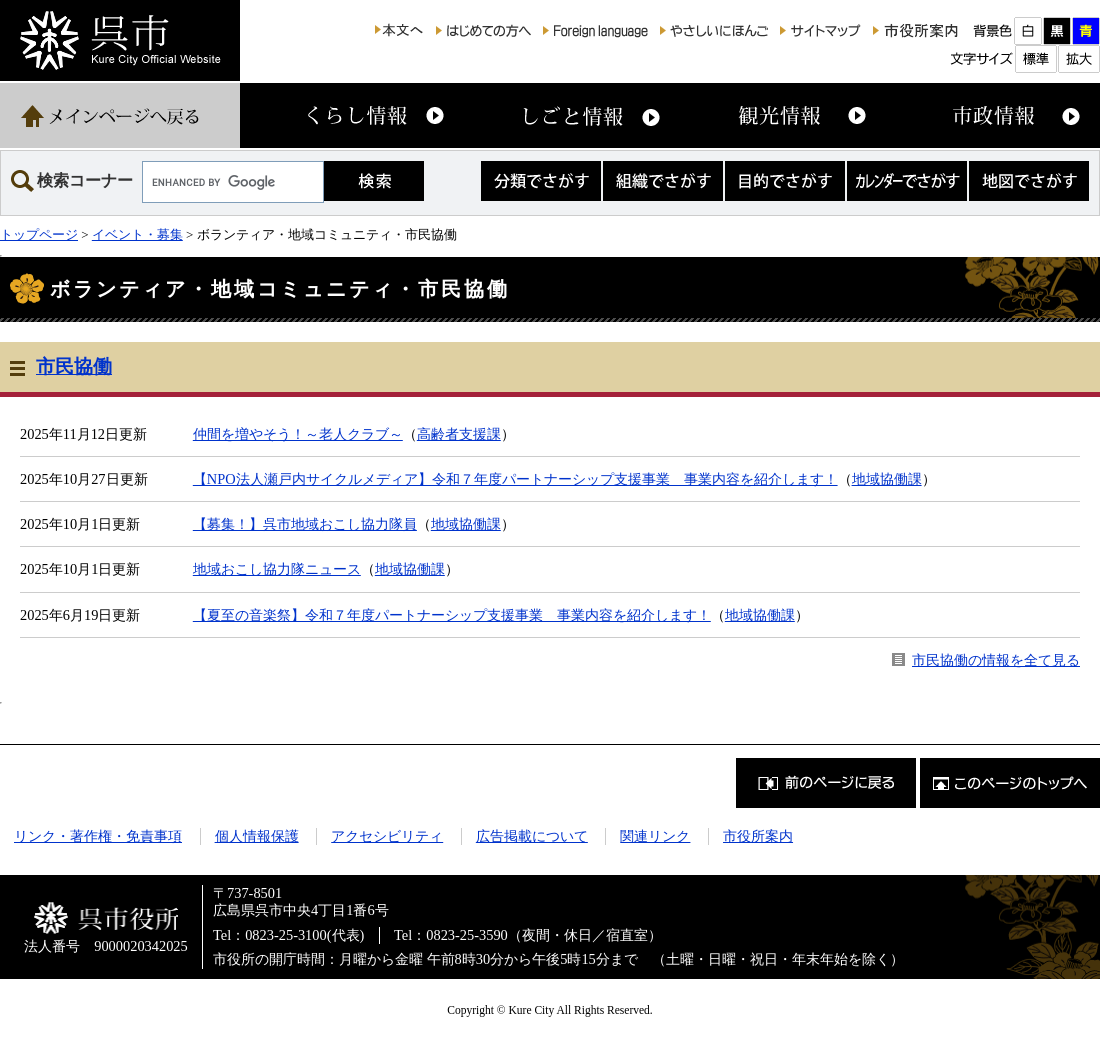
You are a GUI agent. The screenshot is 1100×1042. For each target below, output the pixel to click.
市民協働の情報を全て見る (996, 660)
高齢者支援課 (459, 434)
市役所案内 (758, 836)
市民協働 (74, 366)
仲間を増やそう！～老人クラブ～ (298, 434)
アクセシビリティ (387, 836)
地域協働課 (887, 479)
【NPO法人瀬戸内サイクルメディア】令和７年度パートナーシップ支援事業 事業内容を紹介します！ (515, 479)
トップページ (39, 234)
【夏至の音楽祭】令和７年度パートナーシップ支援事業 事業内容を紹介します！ (452, 615)
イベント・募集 (137, 234)
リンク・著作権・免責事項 (98, 836)
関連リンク (655, 836)
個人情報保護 (257, 836)
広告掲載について (532, 836)
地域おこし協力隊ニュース (277, 569)
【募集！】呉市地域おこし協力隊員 (305, 524)
